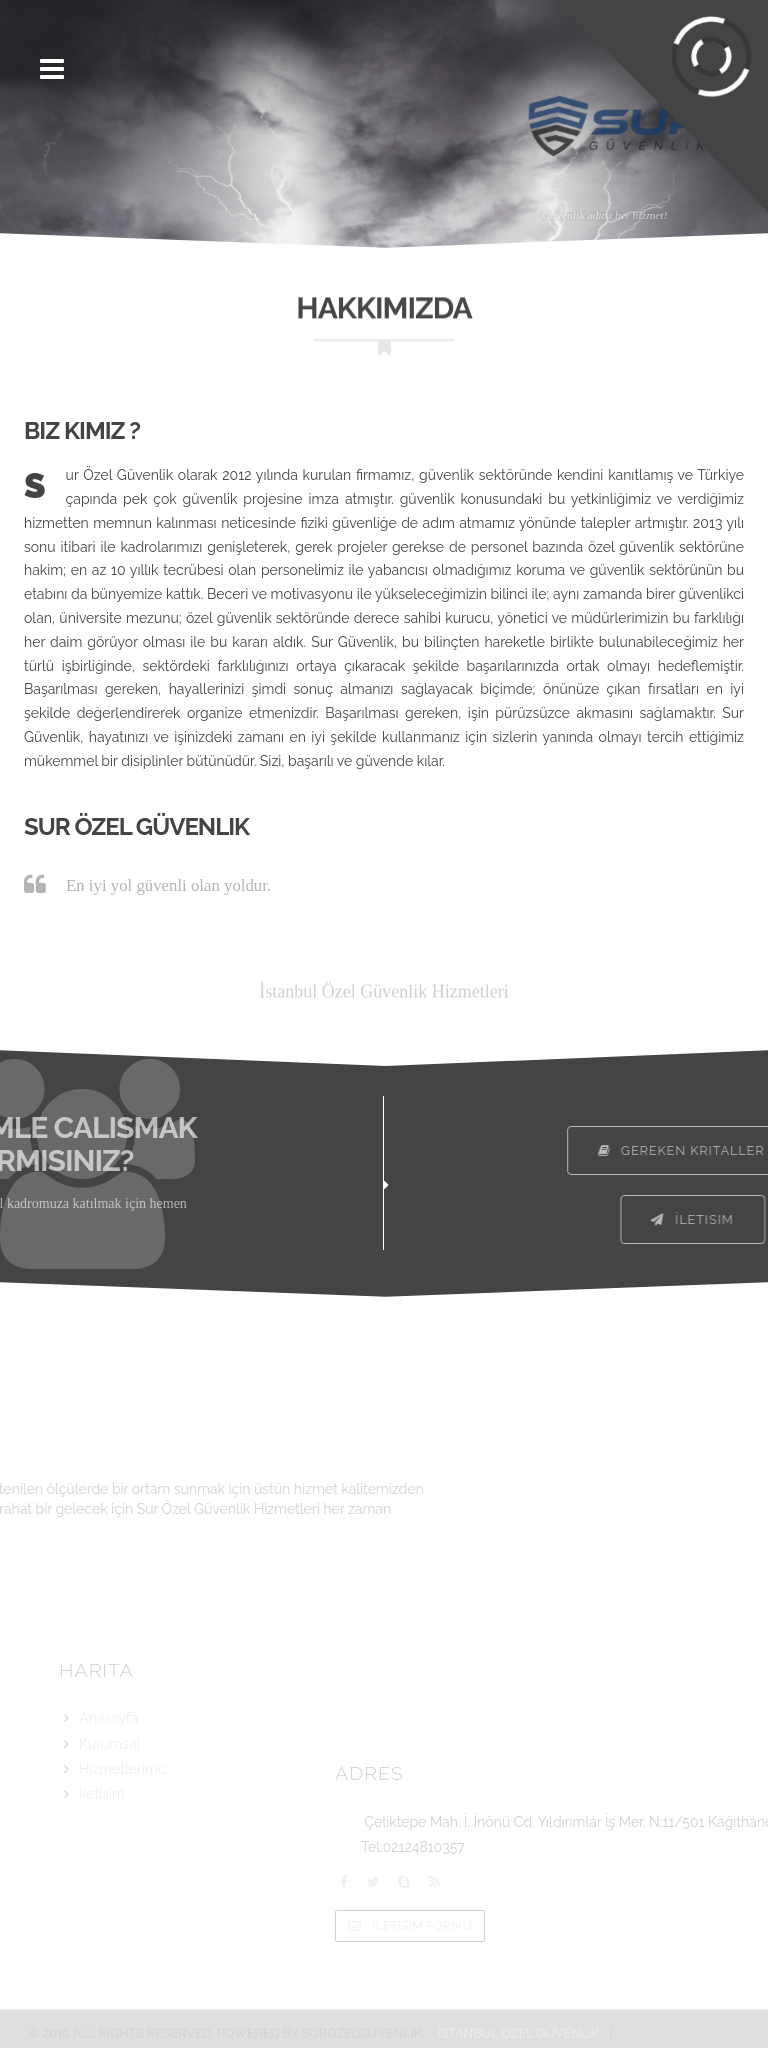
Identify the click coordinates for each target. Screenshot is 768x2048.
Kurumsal (109, 1771)
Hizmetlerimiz (123, 1797)
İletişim (102, 1822)
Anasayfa (108, 1746)
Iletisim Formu (550, 1925)
